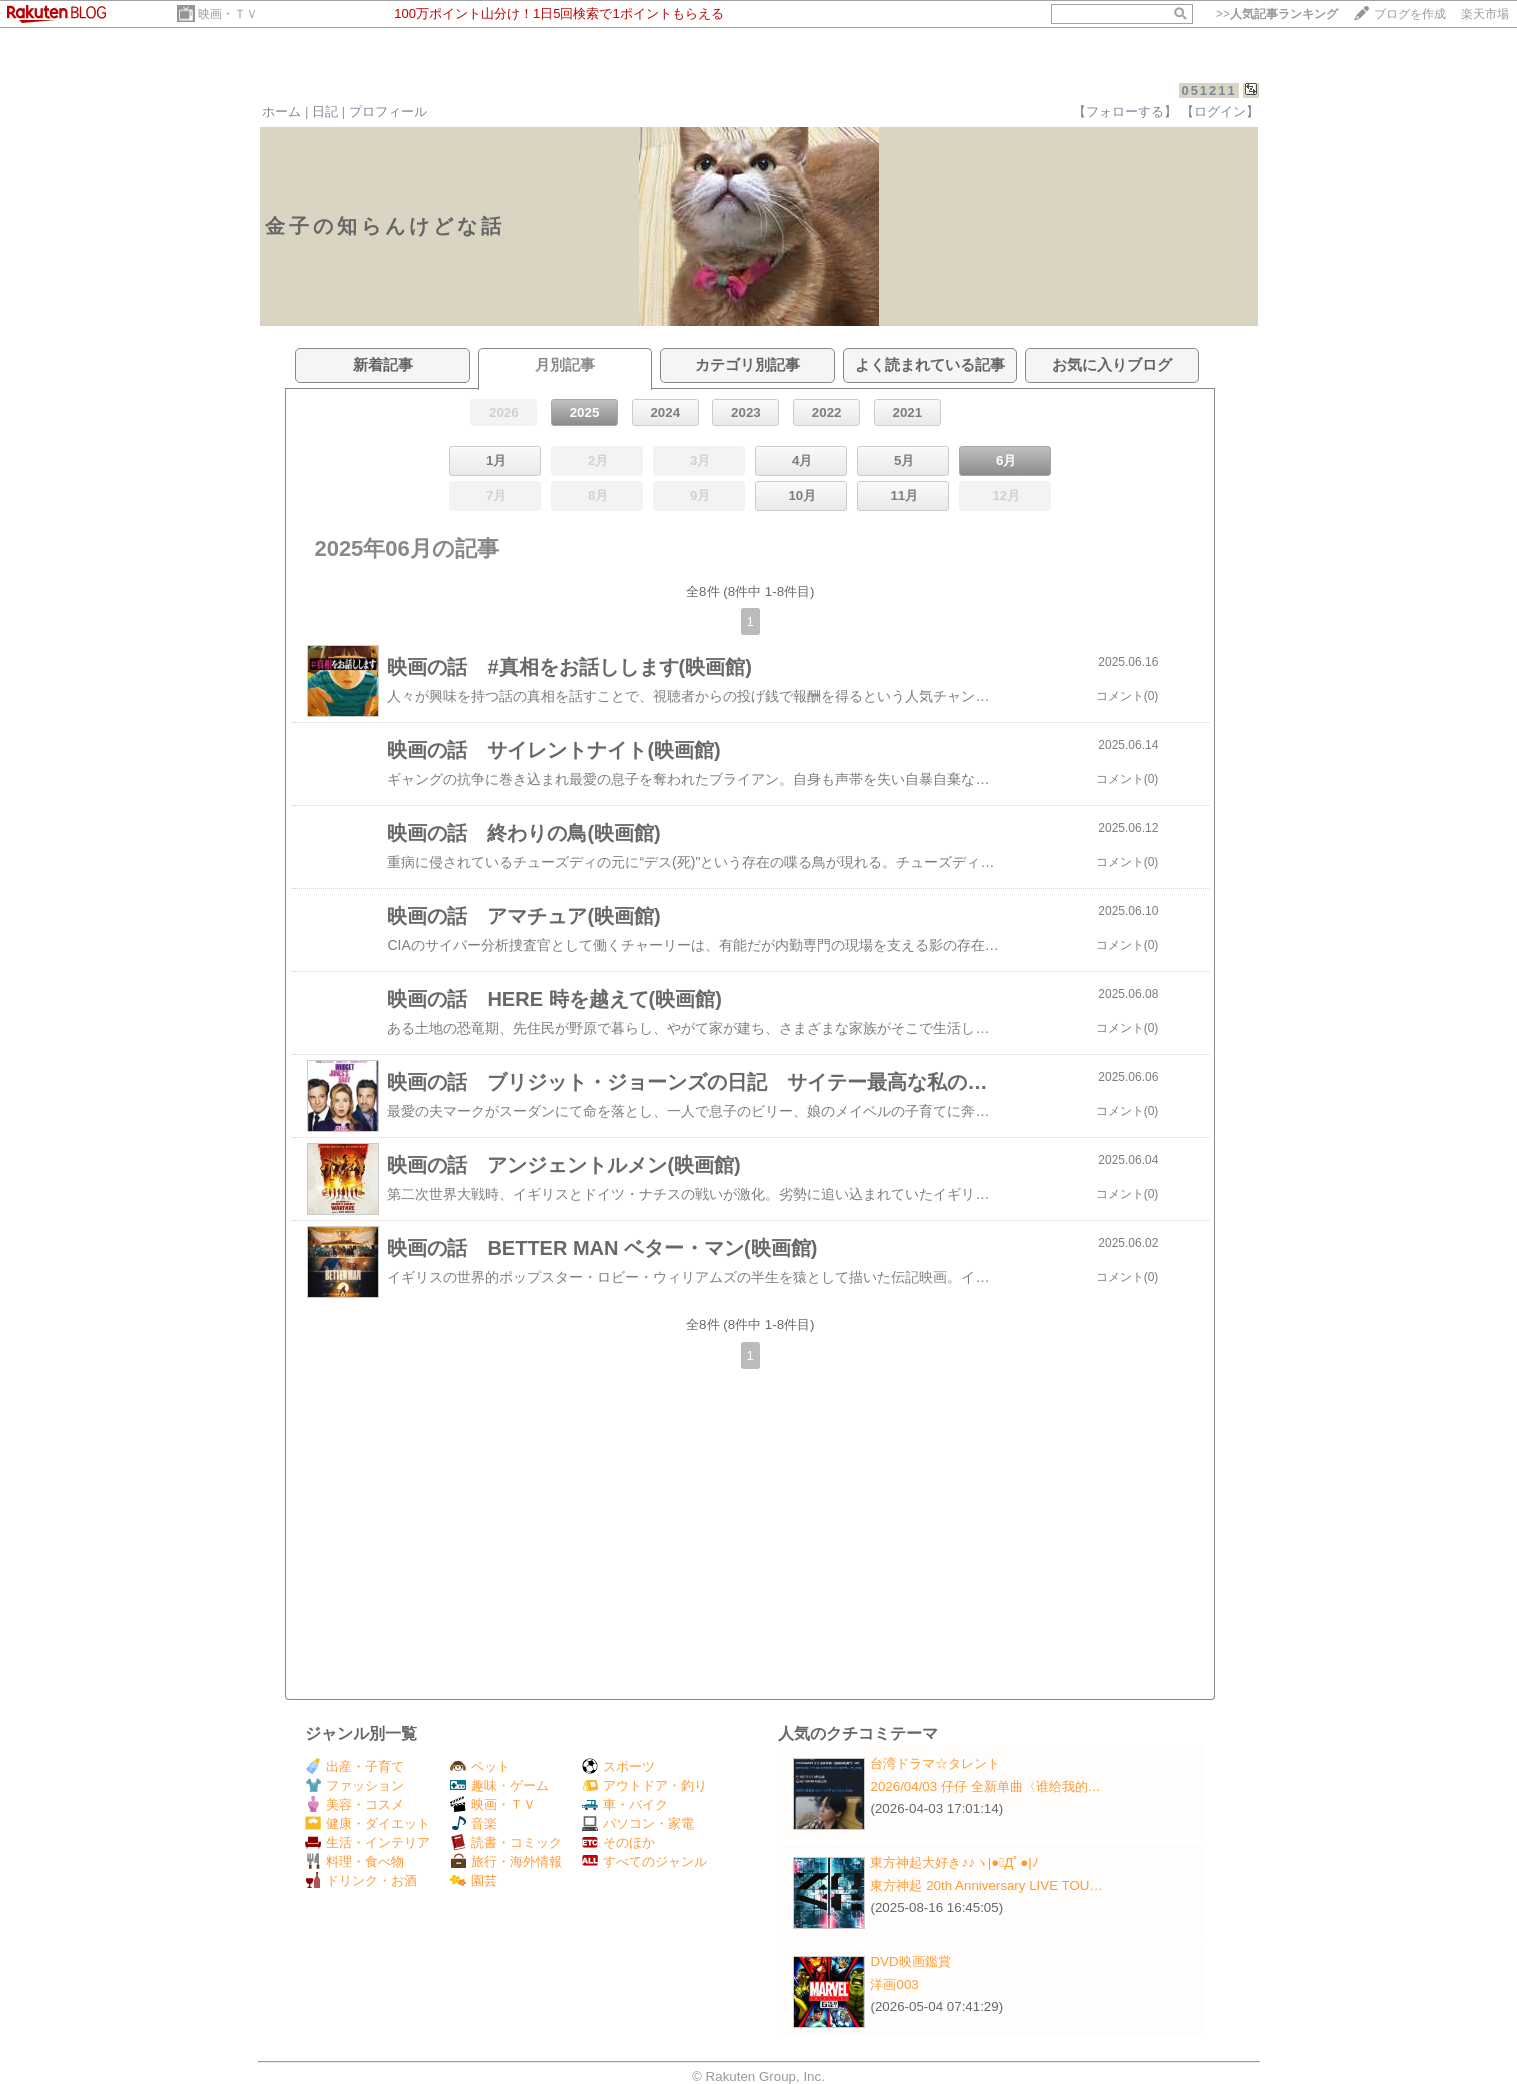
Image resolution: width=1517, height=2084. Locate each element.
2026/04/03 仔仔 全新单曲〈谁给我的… (985, 1786)
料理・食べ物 (354, 1861)
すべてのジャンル (644, 1861)
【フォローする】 (1125, 111)
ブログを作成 (1410, 14)
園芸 (473, 1880)
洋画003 (894, 1984)
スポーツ (618, 1766)
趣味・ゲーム (499, 1785)
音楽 (473, 1823)
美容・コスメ (354, 1804)
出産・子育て (354, 1766)
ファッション (354, 1785)
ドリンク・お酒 (361, 1880)
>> (1277, 14)
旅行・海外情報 (506, 1861)
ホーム (281, 111)
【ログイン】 (1220, 111)
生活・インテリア (367, 1842)
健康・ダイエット (367, 1823)
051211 (1208, 90)
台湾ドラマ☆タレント (935, 1763)
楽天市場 (1485, 14)
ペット (480, 1766)
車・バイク (625, 1804)
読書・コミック (506, 1842)
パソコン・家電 (638, 1823)
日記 (325, 111)
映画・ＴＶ (228, 14)
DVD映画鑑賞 (910, 1961)
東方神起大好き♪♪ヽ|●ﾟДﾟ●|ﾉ (954, 1862)
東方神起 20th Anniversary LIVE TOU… (986, 1885)
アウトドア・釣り (644, 1785)
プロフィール (388, 111)
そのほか (618, 1842)
